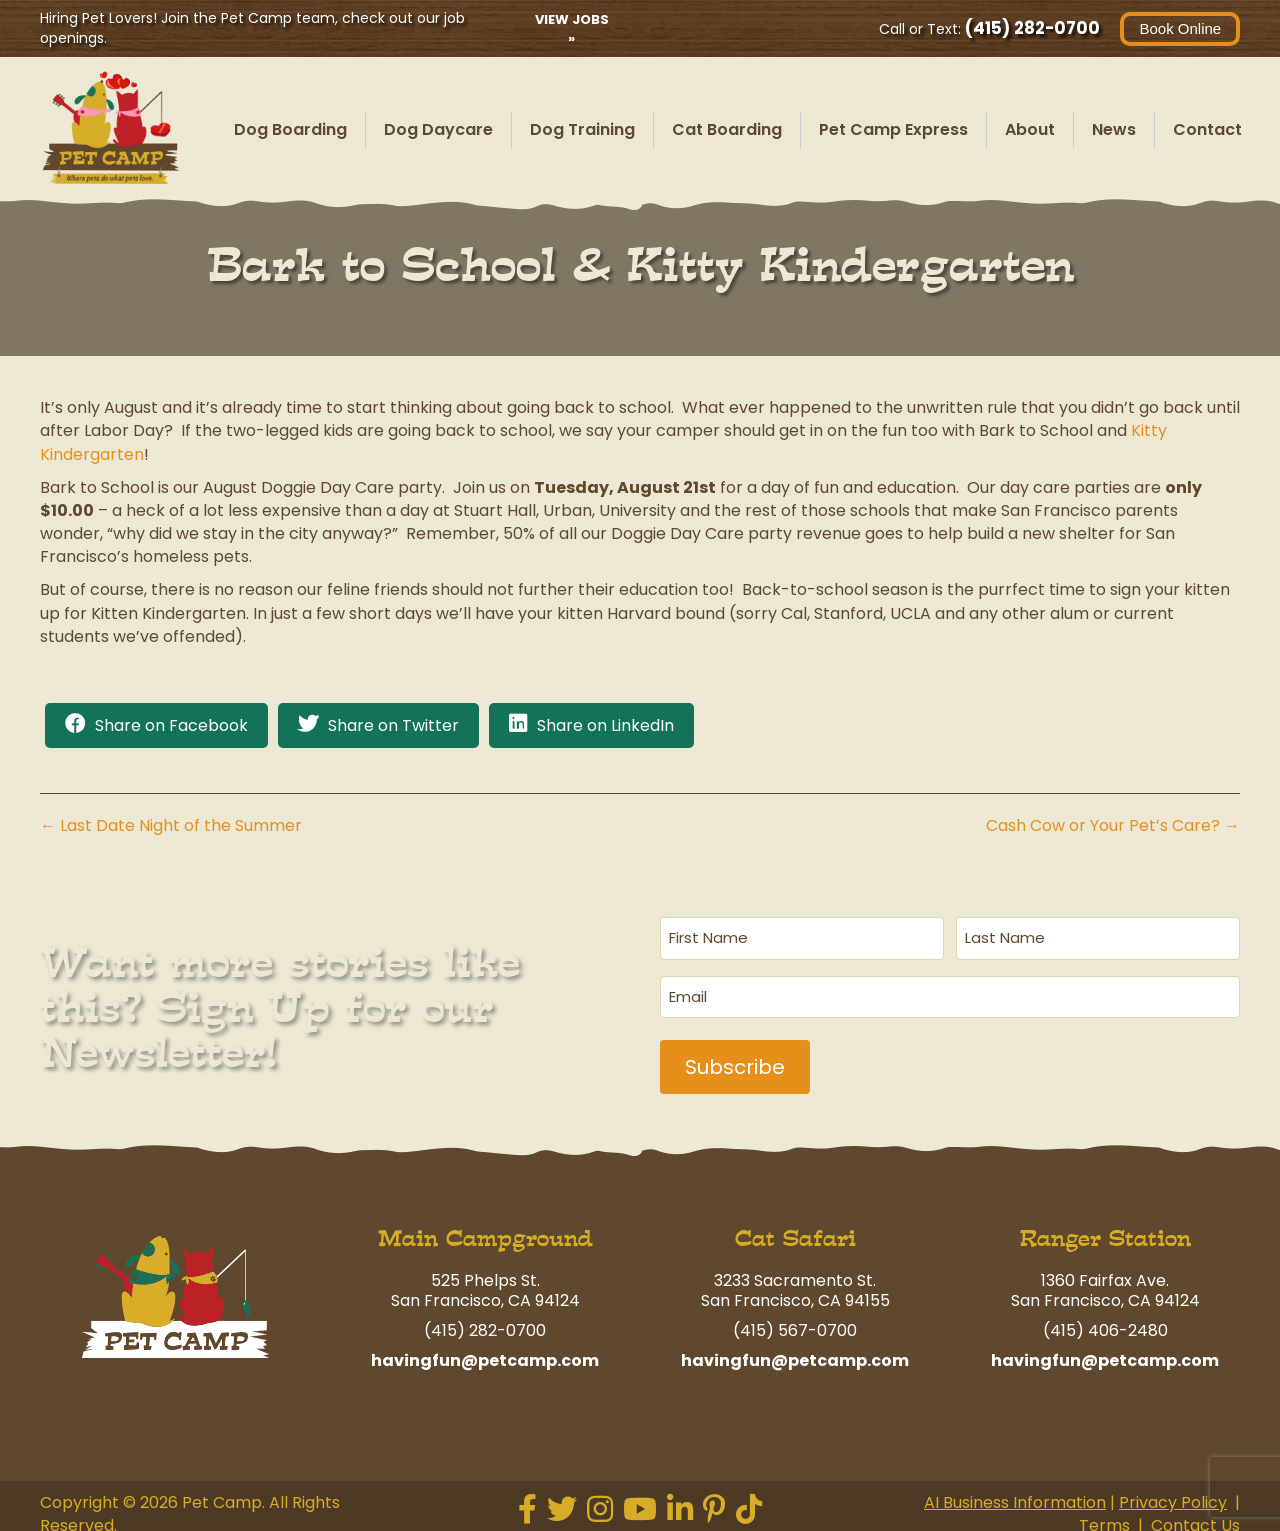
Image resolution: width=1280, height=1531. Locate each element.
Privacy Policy (1173, 1496)
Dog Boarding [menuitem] (290, 129)
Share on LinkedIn (605, 725)
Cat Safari (795, 1232)
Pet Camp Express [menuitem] (893, 129)
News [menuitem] (1114, 129)
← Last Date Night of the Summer (171, 825)
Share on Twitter (393, 725)
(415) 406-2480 (1105, 1324)
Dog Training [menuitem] (582, 129)
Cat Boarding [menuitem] (727, 129)
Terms (1104, 1519)
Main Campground (485, 1232)
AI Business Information (1015, 1496)
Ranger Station (1105, 1232)
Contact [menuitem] (1207, 129)
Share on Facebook (171, 725)
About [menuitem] (1030, 129)
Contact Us (1195, 1519)
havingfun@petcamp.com (485, 1354)
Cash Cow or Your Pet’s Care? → (1113, 825)
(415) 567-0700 (795, 1324)
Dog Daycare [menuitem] (438, 129)
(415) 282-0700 (1032, 28)
